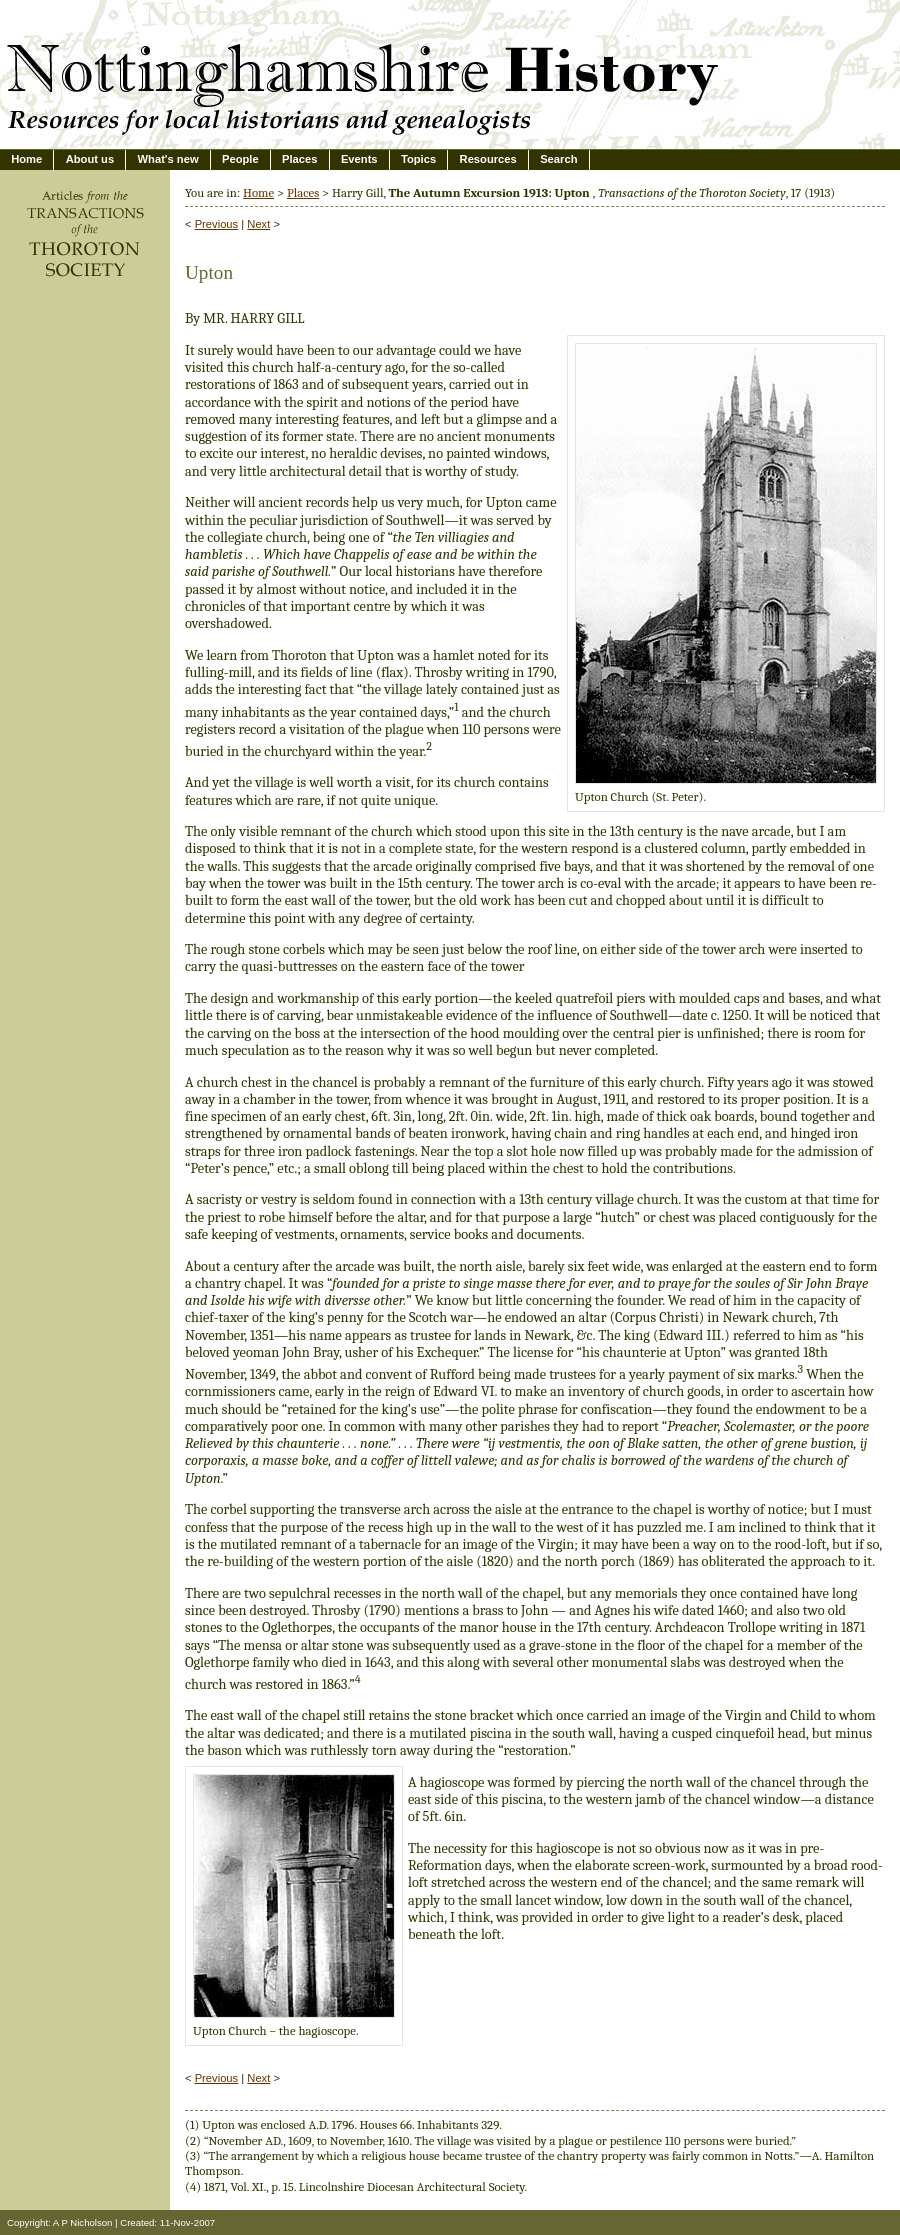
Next (258, 224)
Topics (418, 159)
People (240, 159)
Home (26, 159)
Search (558, 159)
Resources (488, 159)
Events (359, 159)
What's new (168, 159)
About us (90, 159)
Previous (217, 224)
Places (299, 159)
